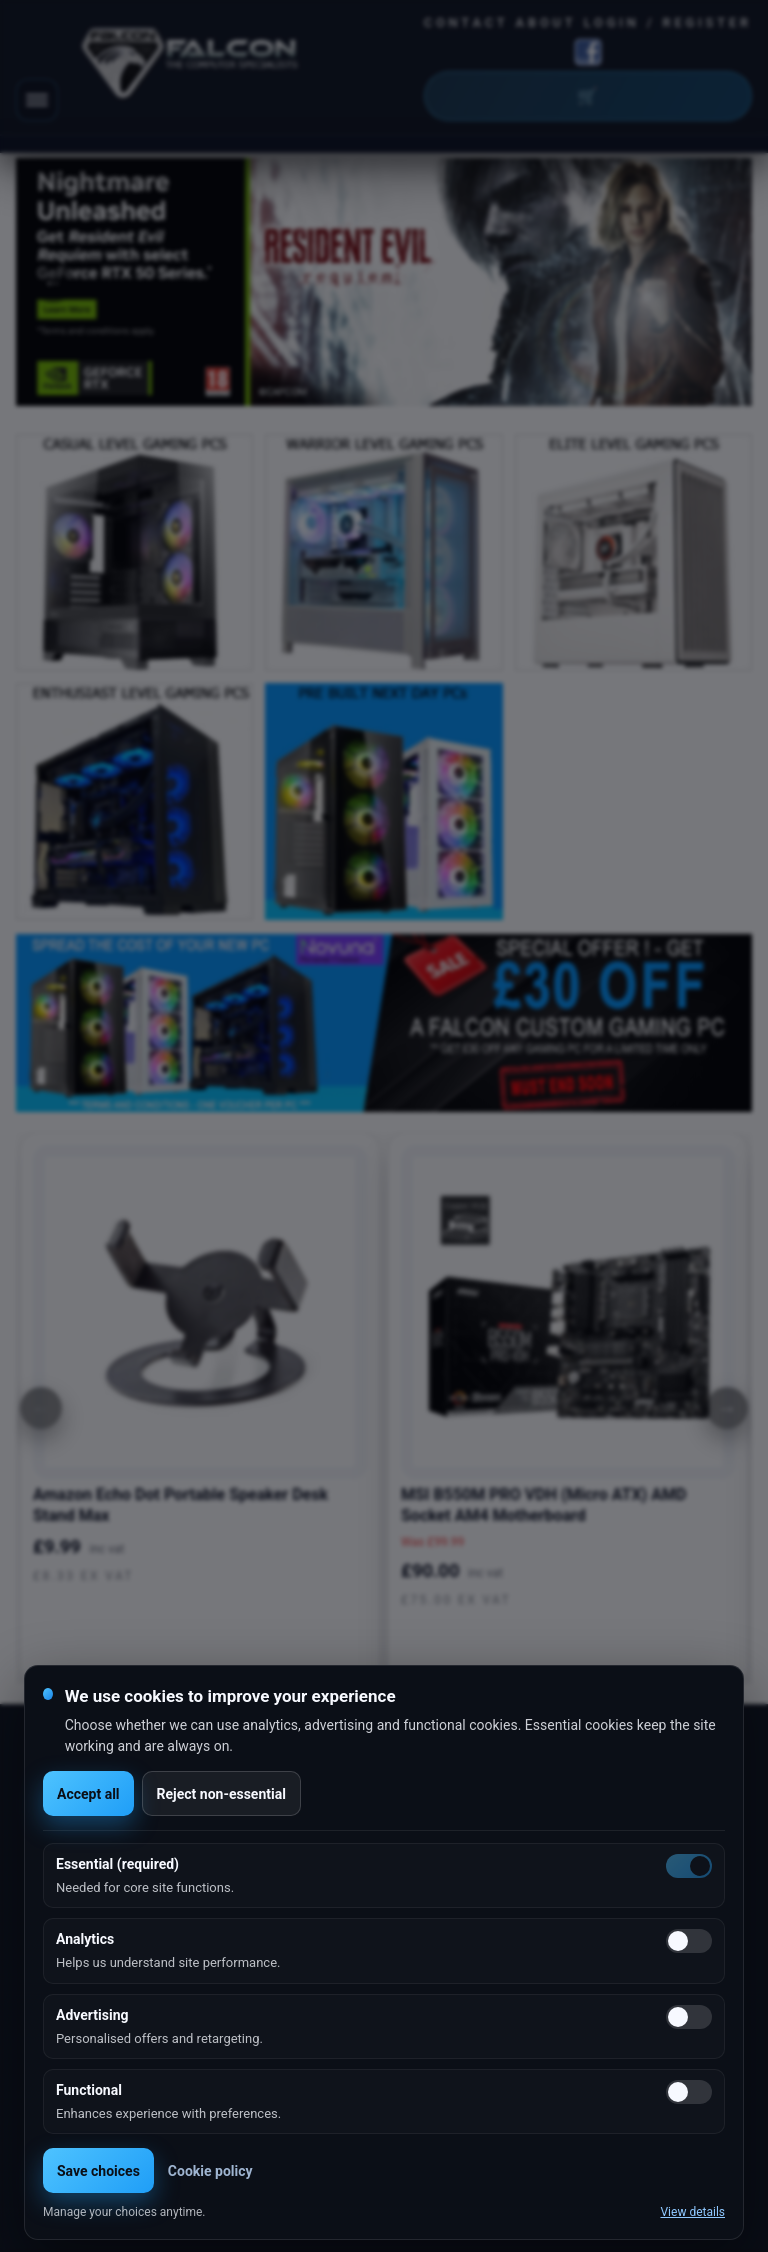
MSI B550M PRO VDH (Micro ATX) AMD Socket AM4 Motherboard (543, 1505)
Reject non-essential (221, 1794)
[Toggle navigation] (37, 100)
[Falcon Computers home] (191, 67)
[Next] (727, 1408)
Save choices (98, 2171)
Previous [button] (53, 282)
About (546, 22)
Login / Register (668, 22)
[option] (384, 282)
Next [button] (715, 282)
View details (692, 2212)
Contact (466, 22)
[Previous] (41, 1408)
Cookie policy (210, 2171)
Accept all (88, 1794)
